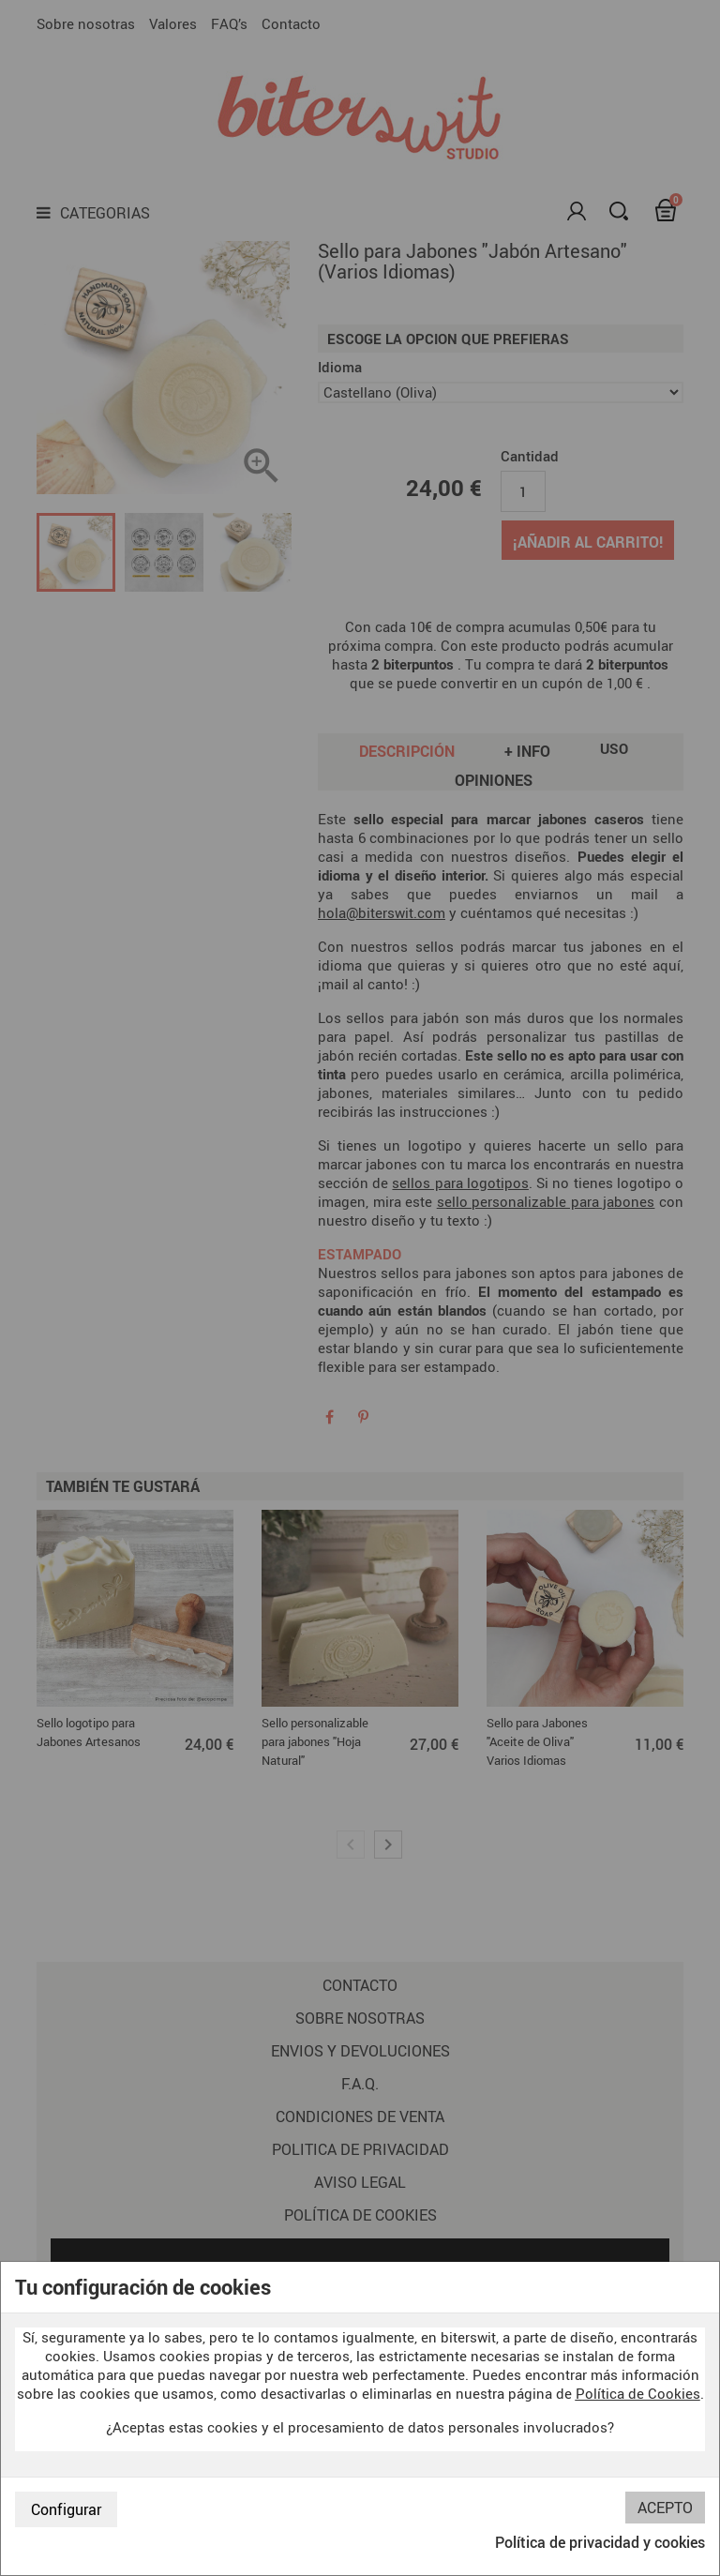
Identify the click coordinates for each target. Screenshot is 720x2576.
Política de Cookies (638, 2393)
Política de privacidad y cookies (600, 2542)
